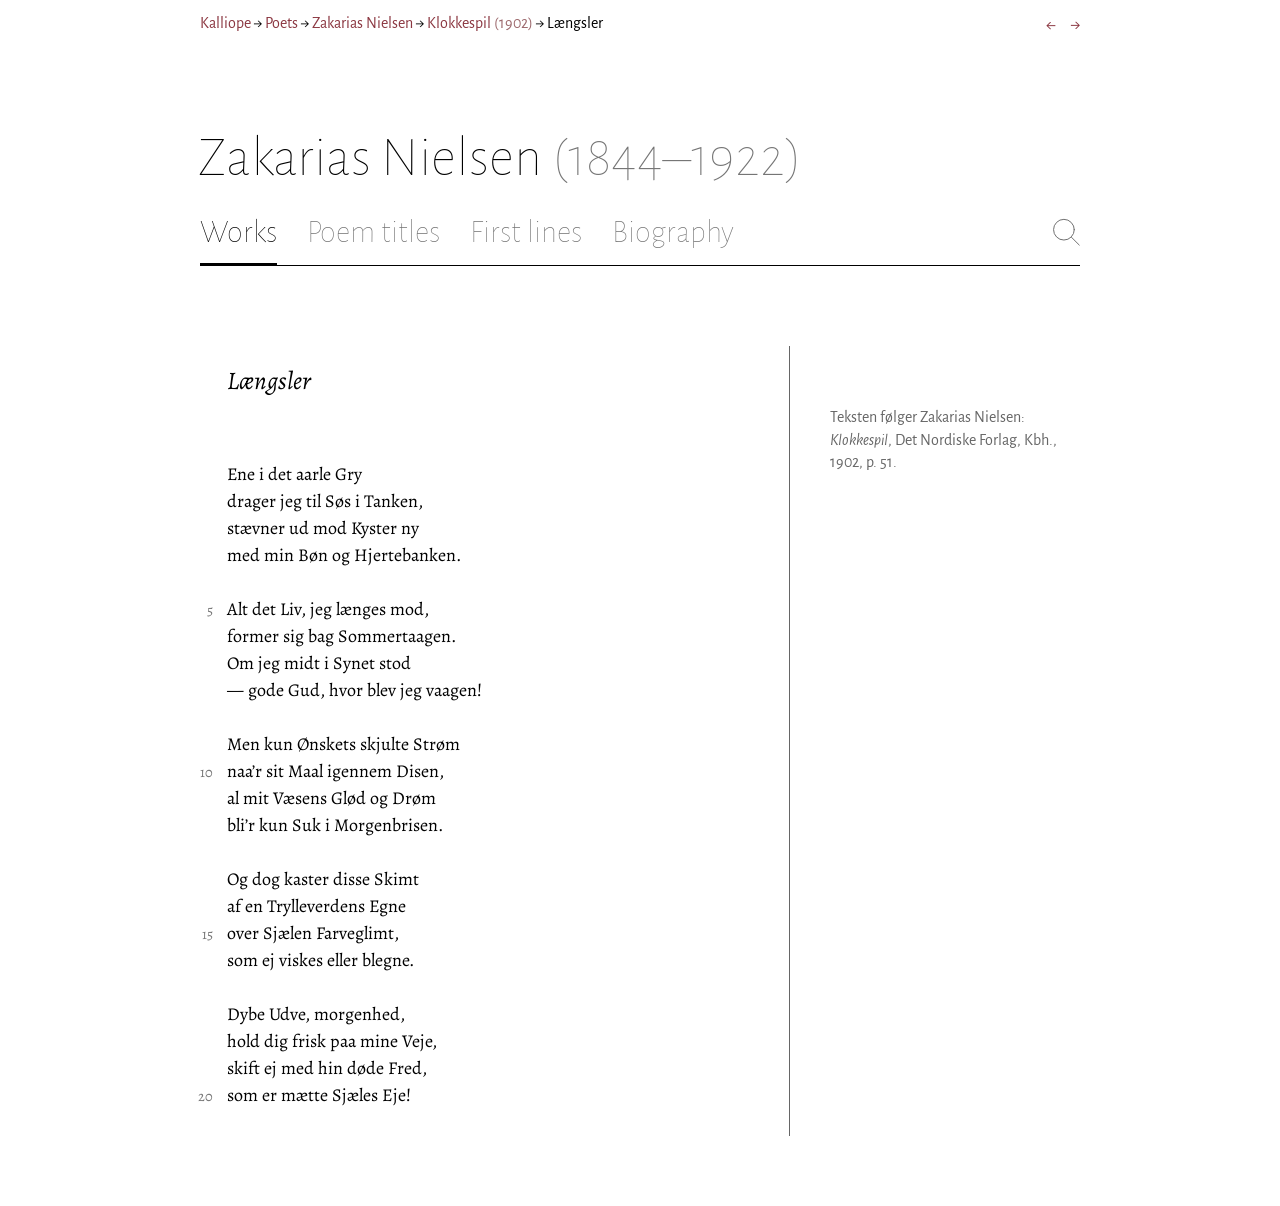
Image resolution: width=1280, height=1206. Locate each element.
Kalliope (225, 23)
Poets (281, 23)
